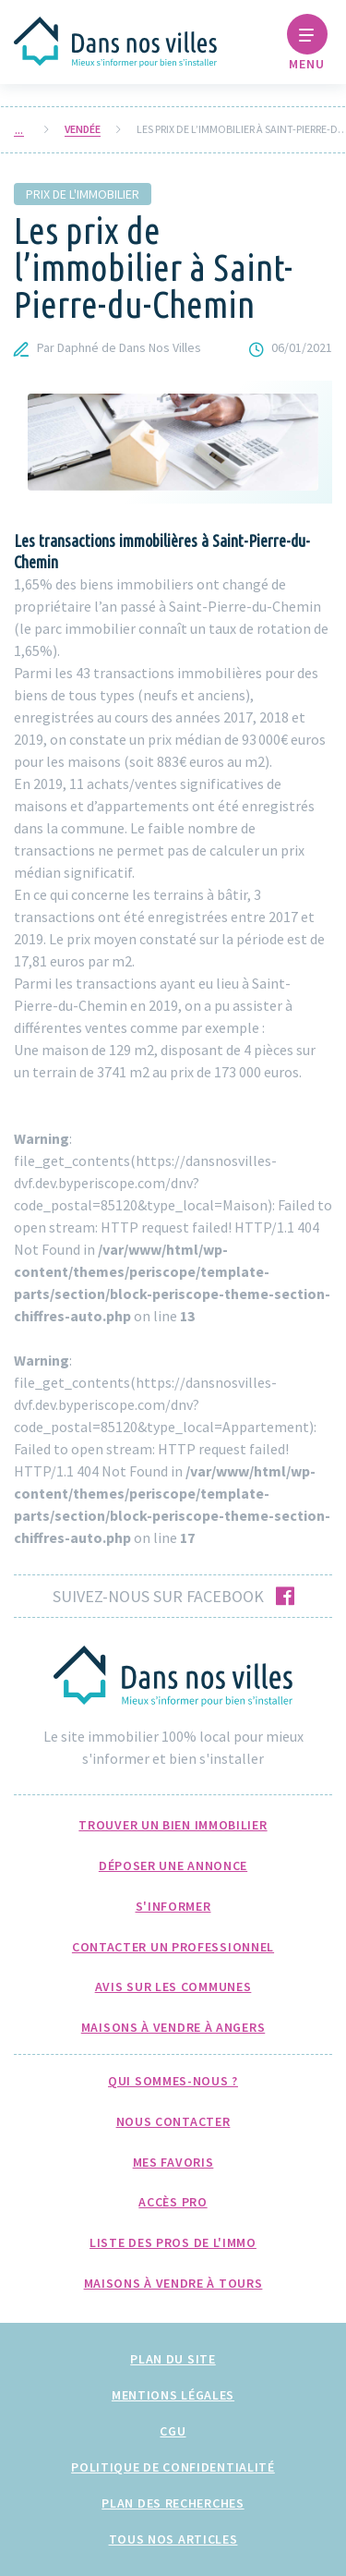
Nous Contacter (173, 2121)
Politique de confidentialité (173, 2467)
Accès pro (172, 2201)
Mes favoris (173, 2162)
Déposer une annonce (173, 1865)
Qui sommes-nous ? (173, 2080)
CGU (172, 2431)
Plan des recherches (172, 2503)
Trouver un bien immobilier (172, 1825)
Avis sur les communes (173, 1986)
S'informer (173, 1906)
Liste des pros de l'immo (173, 2242)
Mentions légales (173, 2395)
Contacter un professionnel (173, 1946)
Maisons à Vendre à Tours (173, 2283)
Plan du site (172, 2359)
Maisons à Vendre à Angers (173, 2027)
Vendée (83, 129)
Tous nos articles (173, 2539)
